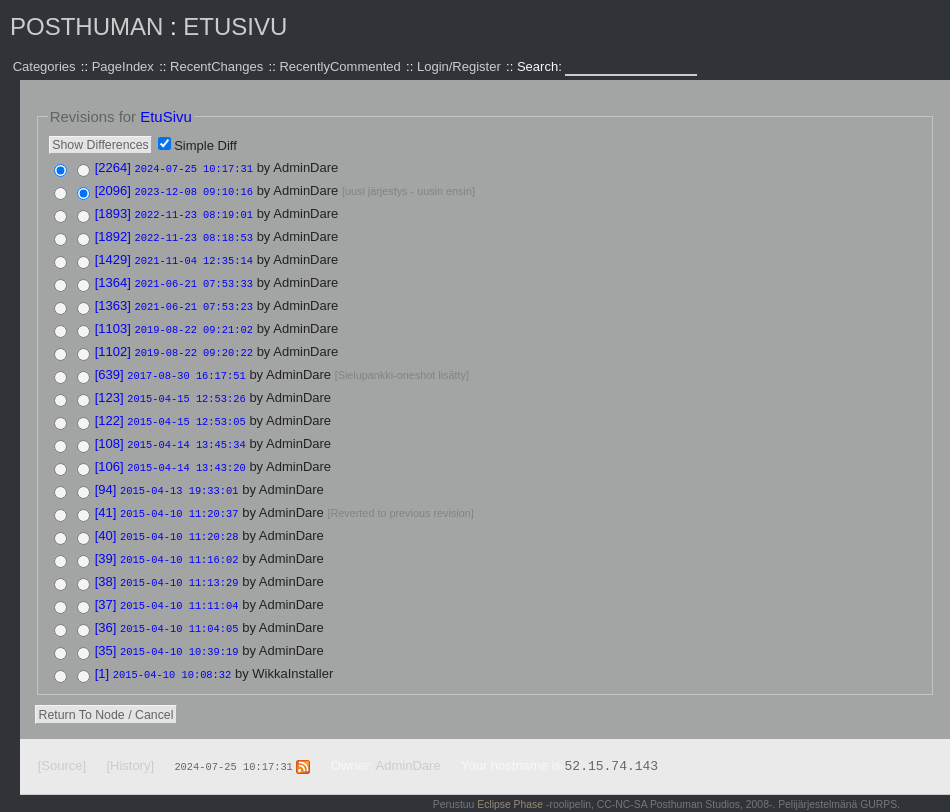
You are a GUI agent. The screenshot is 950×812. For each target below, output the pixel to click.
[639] (109, 365)
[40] (106, 519)
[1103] (113, 321)
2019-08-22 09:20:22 (194, 344)
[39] (106, 541)
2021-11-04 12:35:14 (194, 256)
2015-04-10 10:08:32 (172, 652)
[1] (102, 651)
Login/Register (459, 66)
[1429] (113, 255)
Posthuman (86, 26)
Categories (44, 66)
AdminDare (408, 742)
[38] (106, 563)
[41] (106, 497)
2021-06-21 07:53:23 (194, 300)
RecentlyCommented (339, 66)
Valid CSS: (757, 801)
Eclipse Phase (510, 781)
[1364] (113, 277)
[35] (106, 629)
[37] (106, 585)
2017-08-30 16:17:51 (186, 366)
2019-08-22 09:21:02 (194, 322)
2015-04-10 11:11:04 (179, 586)
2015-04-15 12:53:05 (186, 410)
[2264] (113, 167)
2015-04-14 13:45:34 (186, 432)
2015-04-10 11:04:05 (179, 608)
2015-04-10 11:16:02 (179, 542)
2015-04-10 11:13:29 (179, 564)
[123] (109, 387)
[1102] (113, 343)
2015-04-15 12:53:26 (186, 388)
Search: (541, 66)
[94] (106, 475)
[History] (130, 742)
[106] (109, 453)
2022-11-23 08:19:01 (194, 212)
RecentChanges (216, 66)
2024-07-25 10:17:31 (194, 168)
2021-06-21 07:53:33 (194, 278)
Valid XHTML (692, 801)
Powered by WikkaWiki (847, 801)
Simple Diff (205, 145)
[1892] (113, 233)
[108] (109, 431)
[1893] (113, 211)
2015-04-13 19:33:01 (179, 476)
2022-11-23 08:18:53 (194, 234)
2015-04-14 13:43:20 (186, 454)
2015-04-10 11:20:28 (179, 520)
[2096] (113, 189)
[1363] (113, 299)
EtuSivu (235, 26)
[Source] (62, 742)
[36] (106, 607)
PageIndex (123, 66)
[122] (109, 409)
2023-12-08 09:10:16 (194, 190)
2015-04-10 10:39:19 (179, 630)
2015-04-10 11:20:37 (179, 498)
